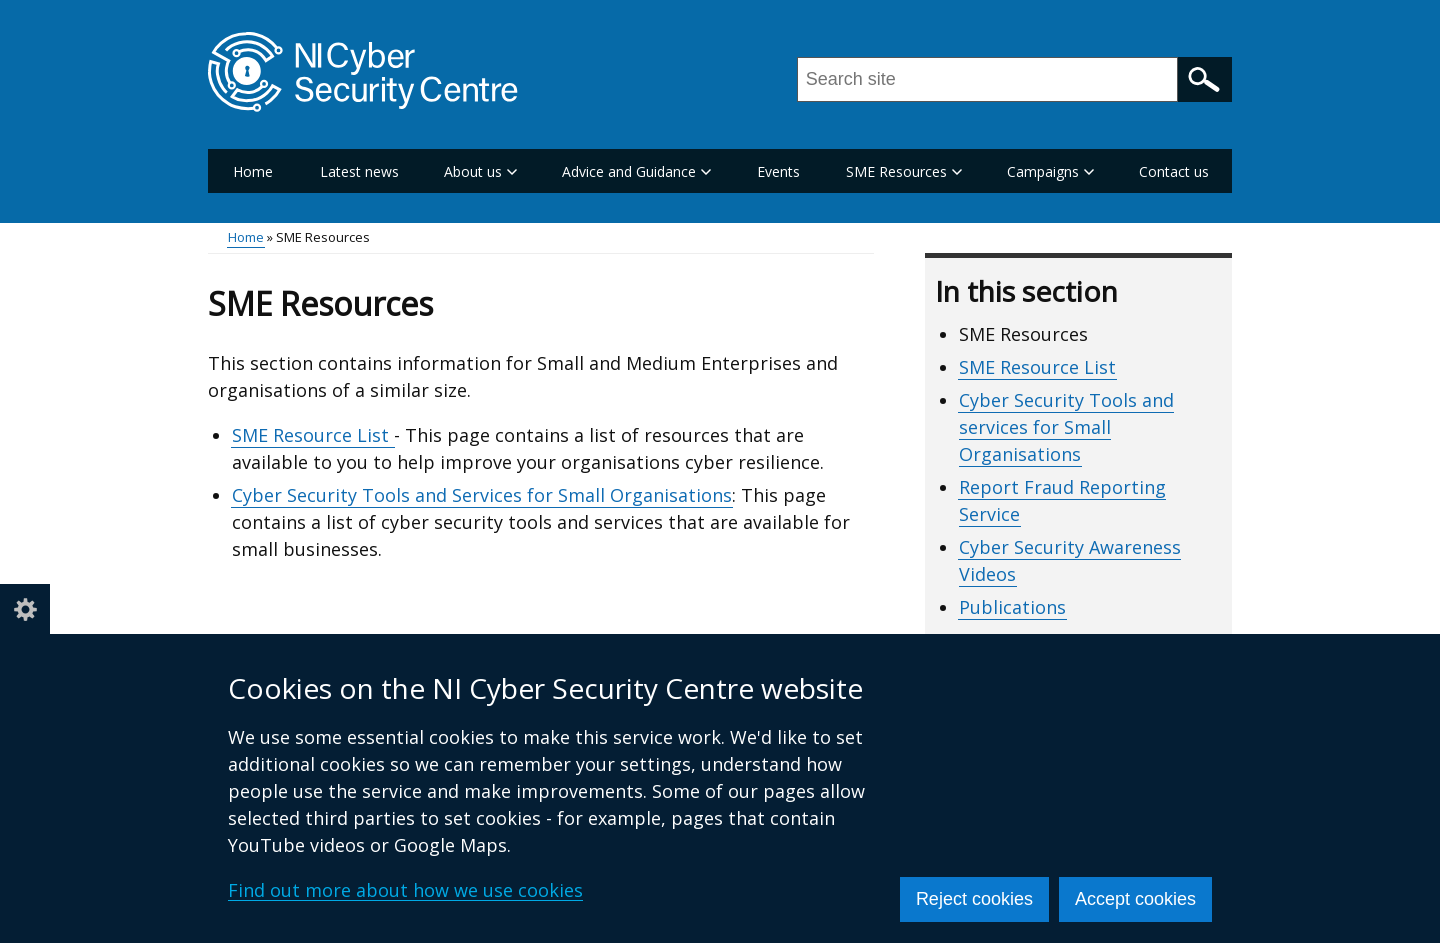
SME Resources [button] (904, 171)
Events (778, 171)
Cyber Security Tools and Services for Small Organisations (482, 495)
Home (253, 171)
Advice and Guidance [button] (636, 171)
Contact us (1174, 171)
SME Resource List (313, 435)
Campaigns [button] (1050, 171)
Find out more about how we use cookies (405, 890)
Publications (1012, 607)
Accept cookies (1135, 899)
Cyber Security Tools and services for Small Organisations (1066, 427)
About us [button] (480, 171)
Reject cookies (974, 899)
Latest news (359, 171)
